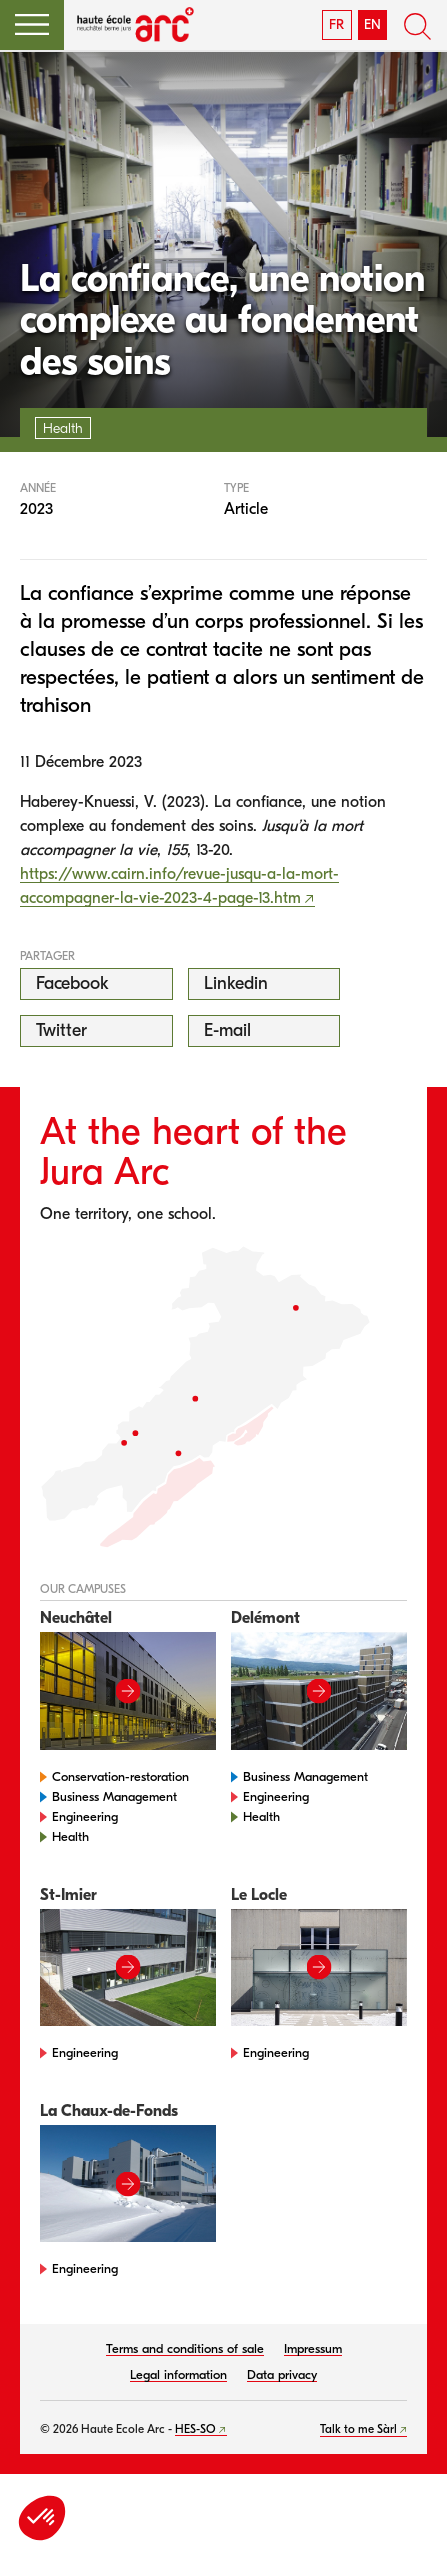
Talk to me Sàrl (358, 2429)
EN (372, 24)
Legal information (178, 2374)
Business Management (114, 1796)
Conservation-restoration (120, 1776)
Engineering (85, 1816)
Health (70, 1836)
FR (336, 24)
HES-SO (195, 2429)
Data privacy (282, 2374)
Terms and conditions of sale (185, 2348)
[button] (32, 25)
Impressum (313, 2348)
